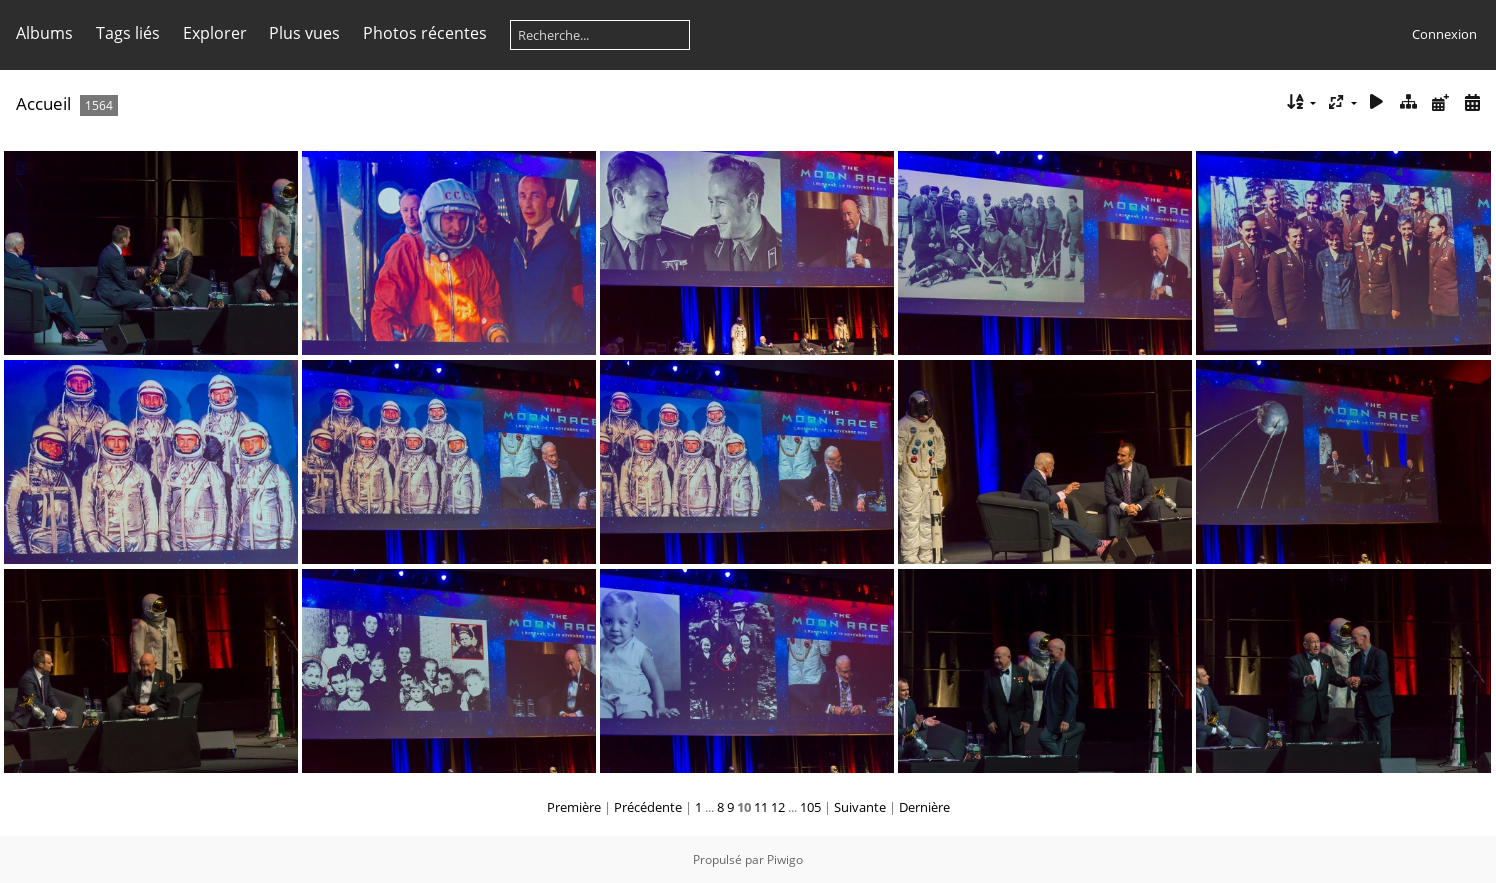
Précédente (648, 807)
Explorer (215, 33)
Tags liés (128, 33)
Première (574, 807)
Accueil (43, 103)
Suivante (860, 807)
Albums (44, 33)
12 (778, 807)
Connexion (1444, 34)
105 (810, 807)
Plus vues (304, 33)
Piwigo (785, 859)
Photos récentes (425, 33)
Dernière (924, 807)
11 (761, 807)
